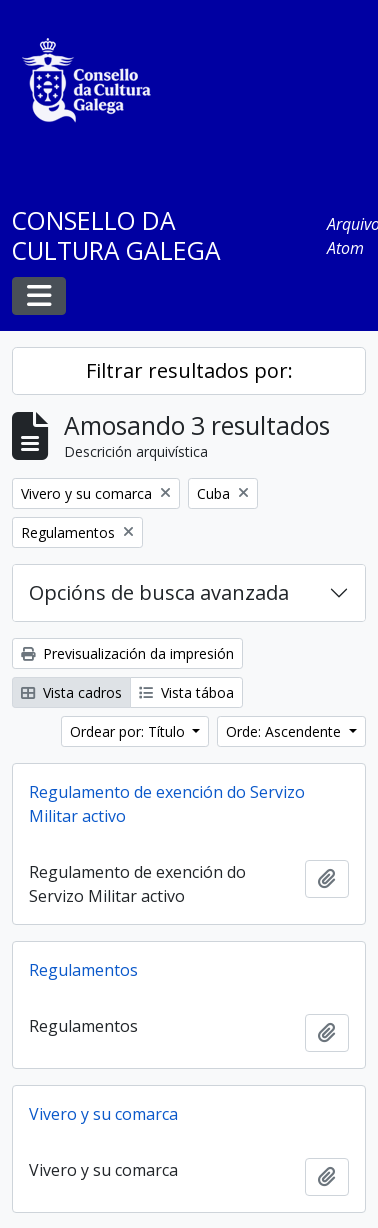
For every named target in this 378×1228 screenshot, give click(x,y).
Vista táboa (186, 692)
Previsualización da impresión (127, 653)
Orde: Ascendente (285, 731)
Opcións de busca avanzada (159, 592)
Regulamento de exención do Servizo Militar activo (167, 804)
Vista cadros (71, 692)
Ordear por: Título (129, 731)
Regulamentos (83, 970)
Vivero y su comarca (103, 1114)
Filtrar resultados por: (189, 370)
